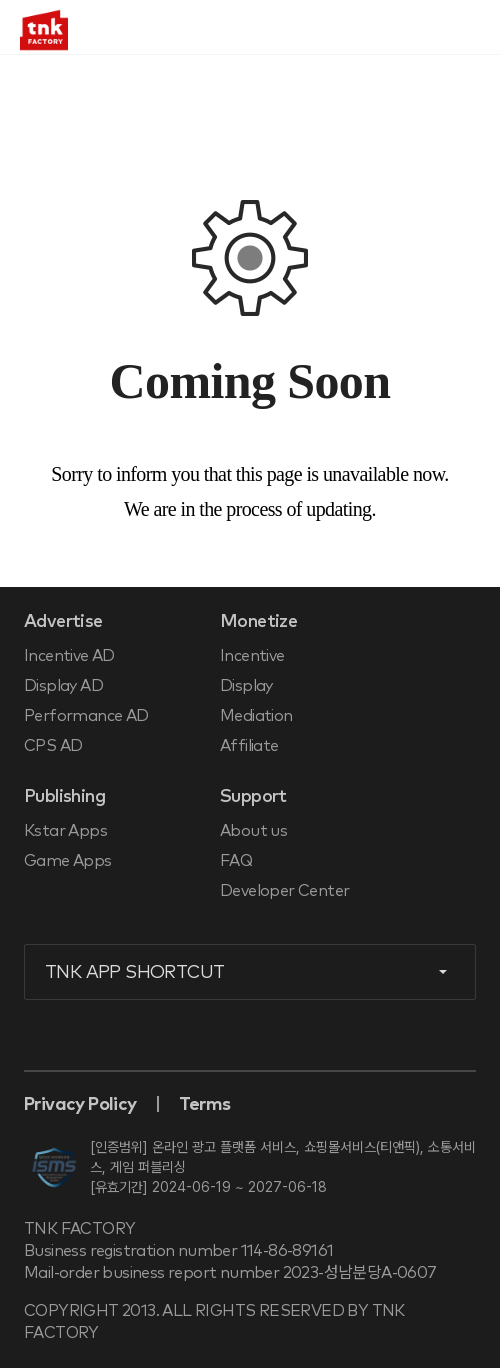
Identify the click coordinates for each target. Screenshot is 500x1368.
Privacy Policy (80, 1105)
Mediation (256, 716)
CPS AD (53, 746)
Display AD (63, 686)
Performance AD (86, 716)
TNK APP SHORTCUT (134, 973)
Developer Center (284, 891)
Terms (205, 1105)
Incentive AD (69, 656)
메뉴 (470, 28)
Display (246, 686)
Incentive (252, 656)
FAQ (236, 861)
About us (253, 831)
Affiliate (249, 746)
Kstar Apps (65, 831)
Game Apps (68, 861)
